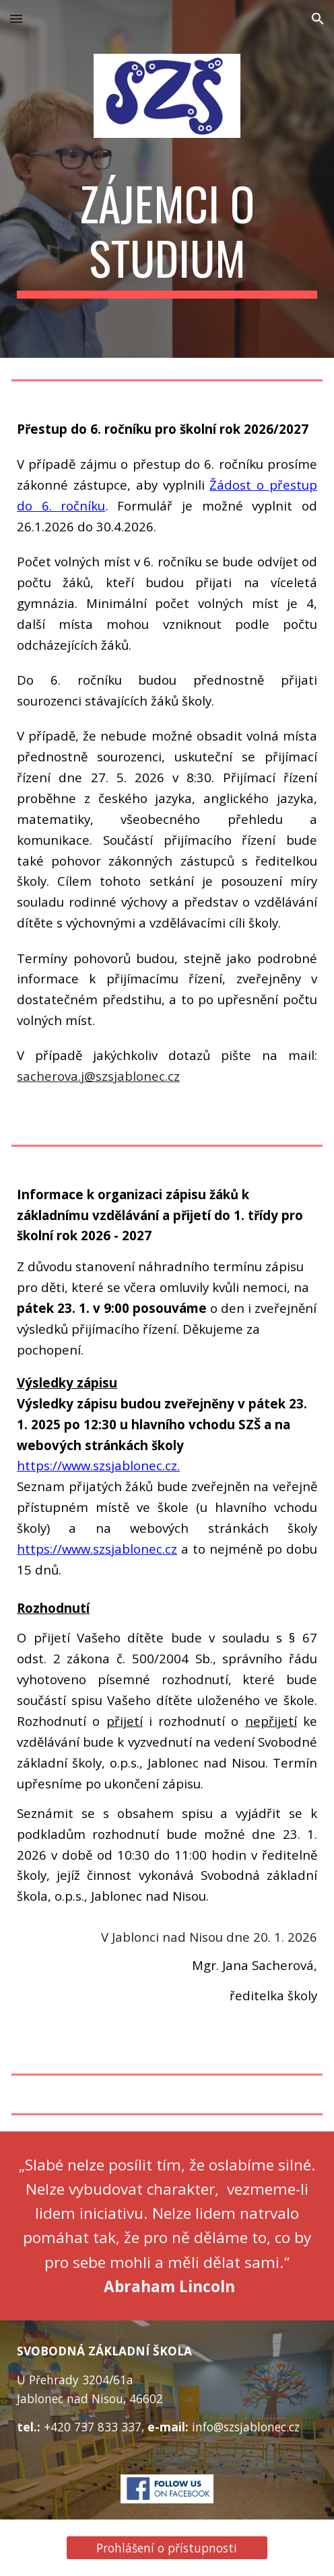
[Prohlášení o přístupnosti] (167, 2548)
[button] (16, 18)
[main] (167, 237)
